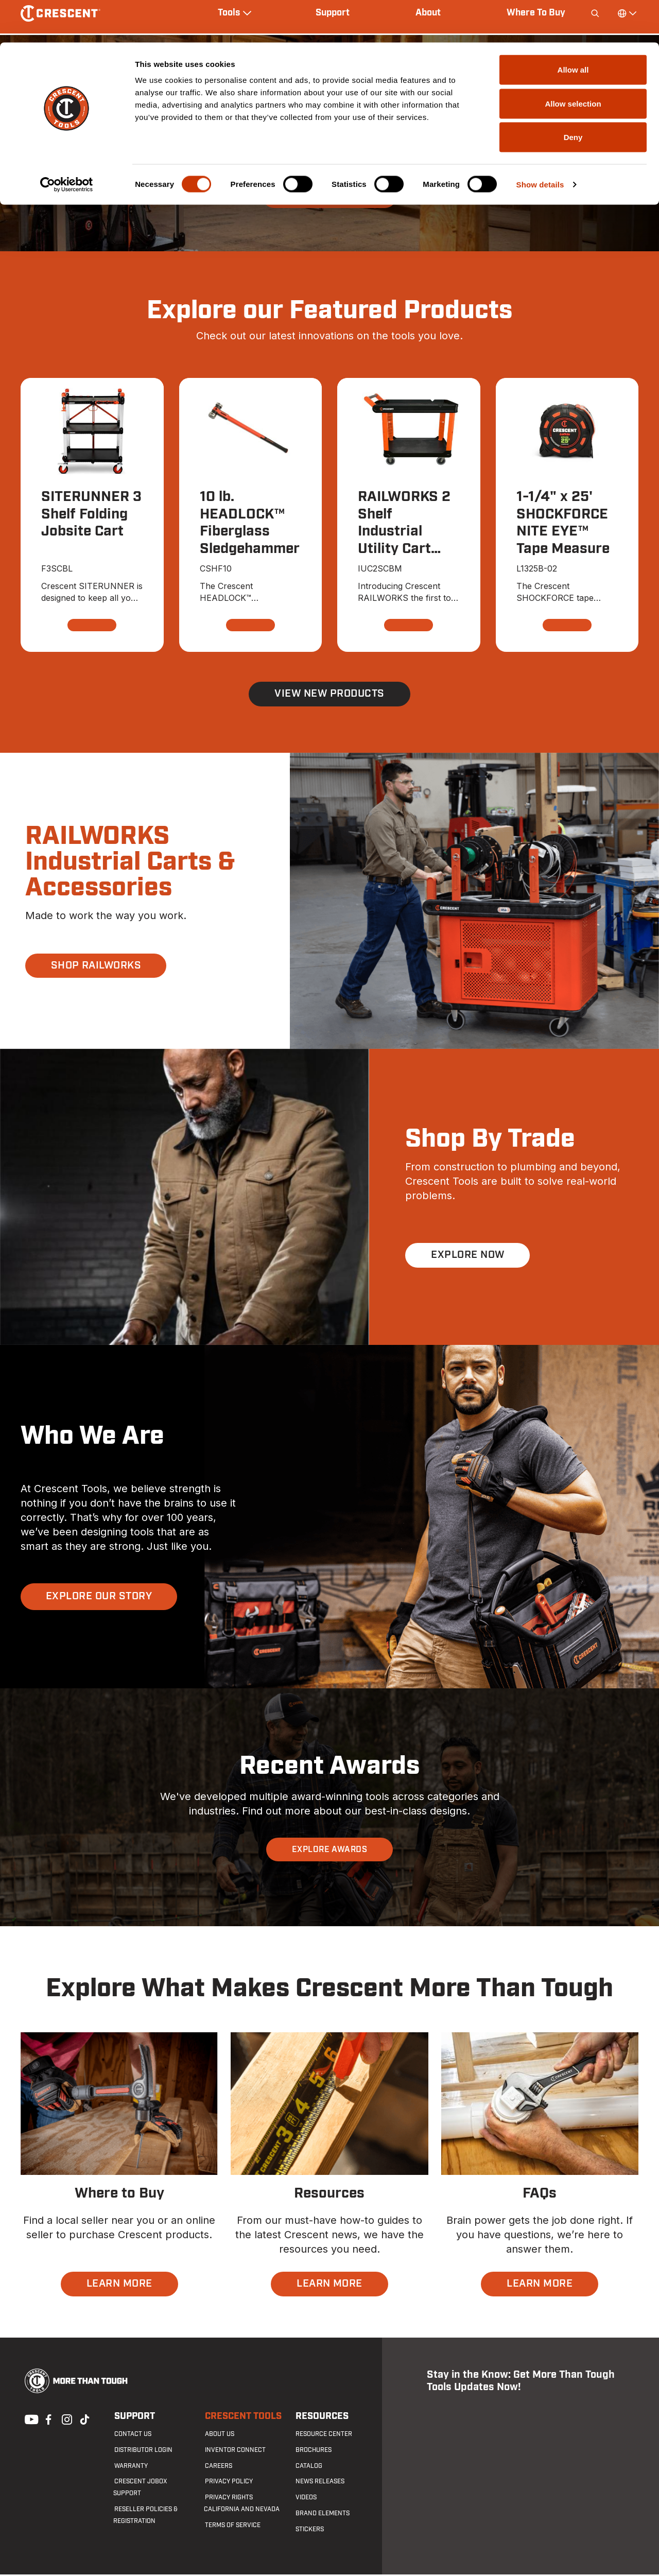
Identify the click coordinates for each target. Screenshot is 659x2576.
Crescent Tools (242, 2418)
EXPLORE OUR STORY (99, 1598)
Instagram (66, 2419)
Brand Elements (321, 2515)
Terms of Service (231, 2526)
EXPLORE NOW (467, 1256)
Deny (573, 94)
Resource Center (322, 2435)
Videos (305, 2499)
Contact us (131, 2435)
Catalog (307, 2467)
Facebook (47, 2419)
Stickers (308, 2531)
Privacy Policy (228, 2483)
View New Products (329, 695)
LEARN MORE (119, 2285)
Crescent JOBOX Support (154, 2483)
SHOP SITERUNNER (329, 196)
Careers (217, 2467)
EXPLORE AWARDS (330, 1851)
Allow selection (573, 61)
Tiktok (84, 2419)
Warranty (130, 2467)
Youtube (29, 2419)
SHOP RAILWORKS (96, 967)
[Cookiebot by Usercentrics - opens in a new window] (67, 142)
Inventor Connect (234, 2451)
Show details (540, 141)
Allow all (573, 27)
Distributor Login (142, 2451)
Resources (321, 2418)
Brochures (312, 2451)
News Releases (318, 2483)
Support (133, 2418)
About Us (218, 2435)
